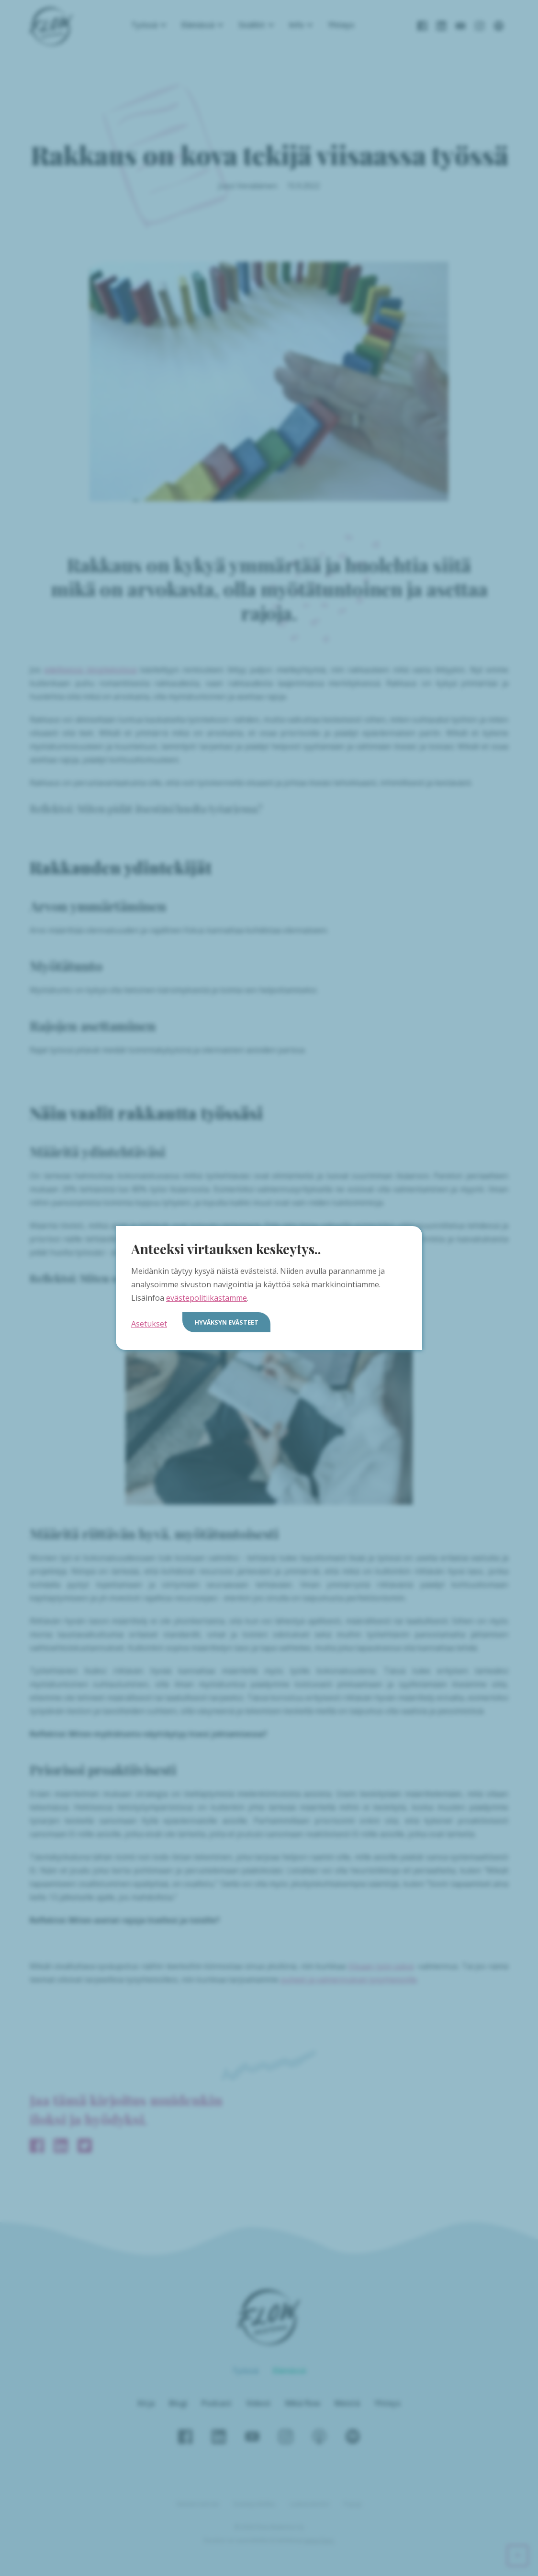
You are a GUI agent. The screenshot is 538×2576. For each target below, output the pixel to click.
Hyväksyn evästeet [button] (226, 1322)
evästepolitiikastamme (206, 1298)
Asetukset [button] (149, 1323)
